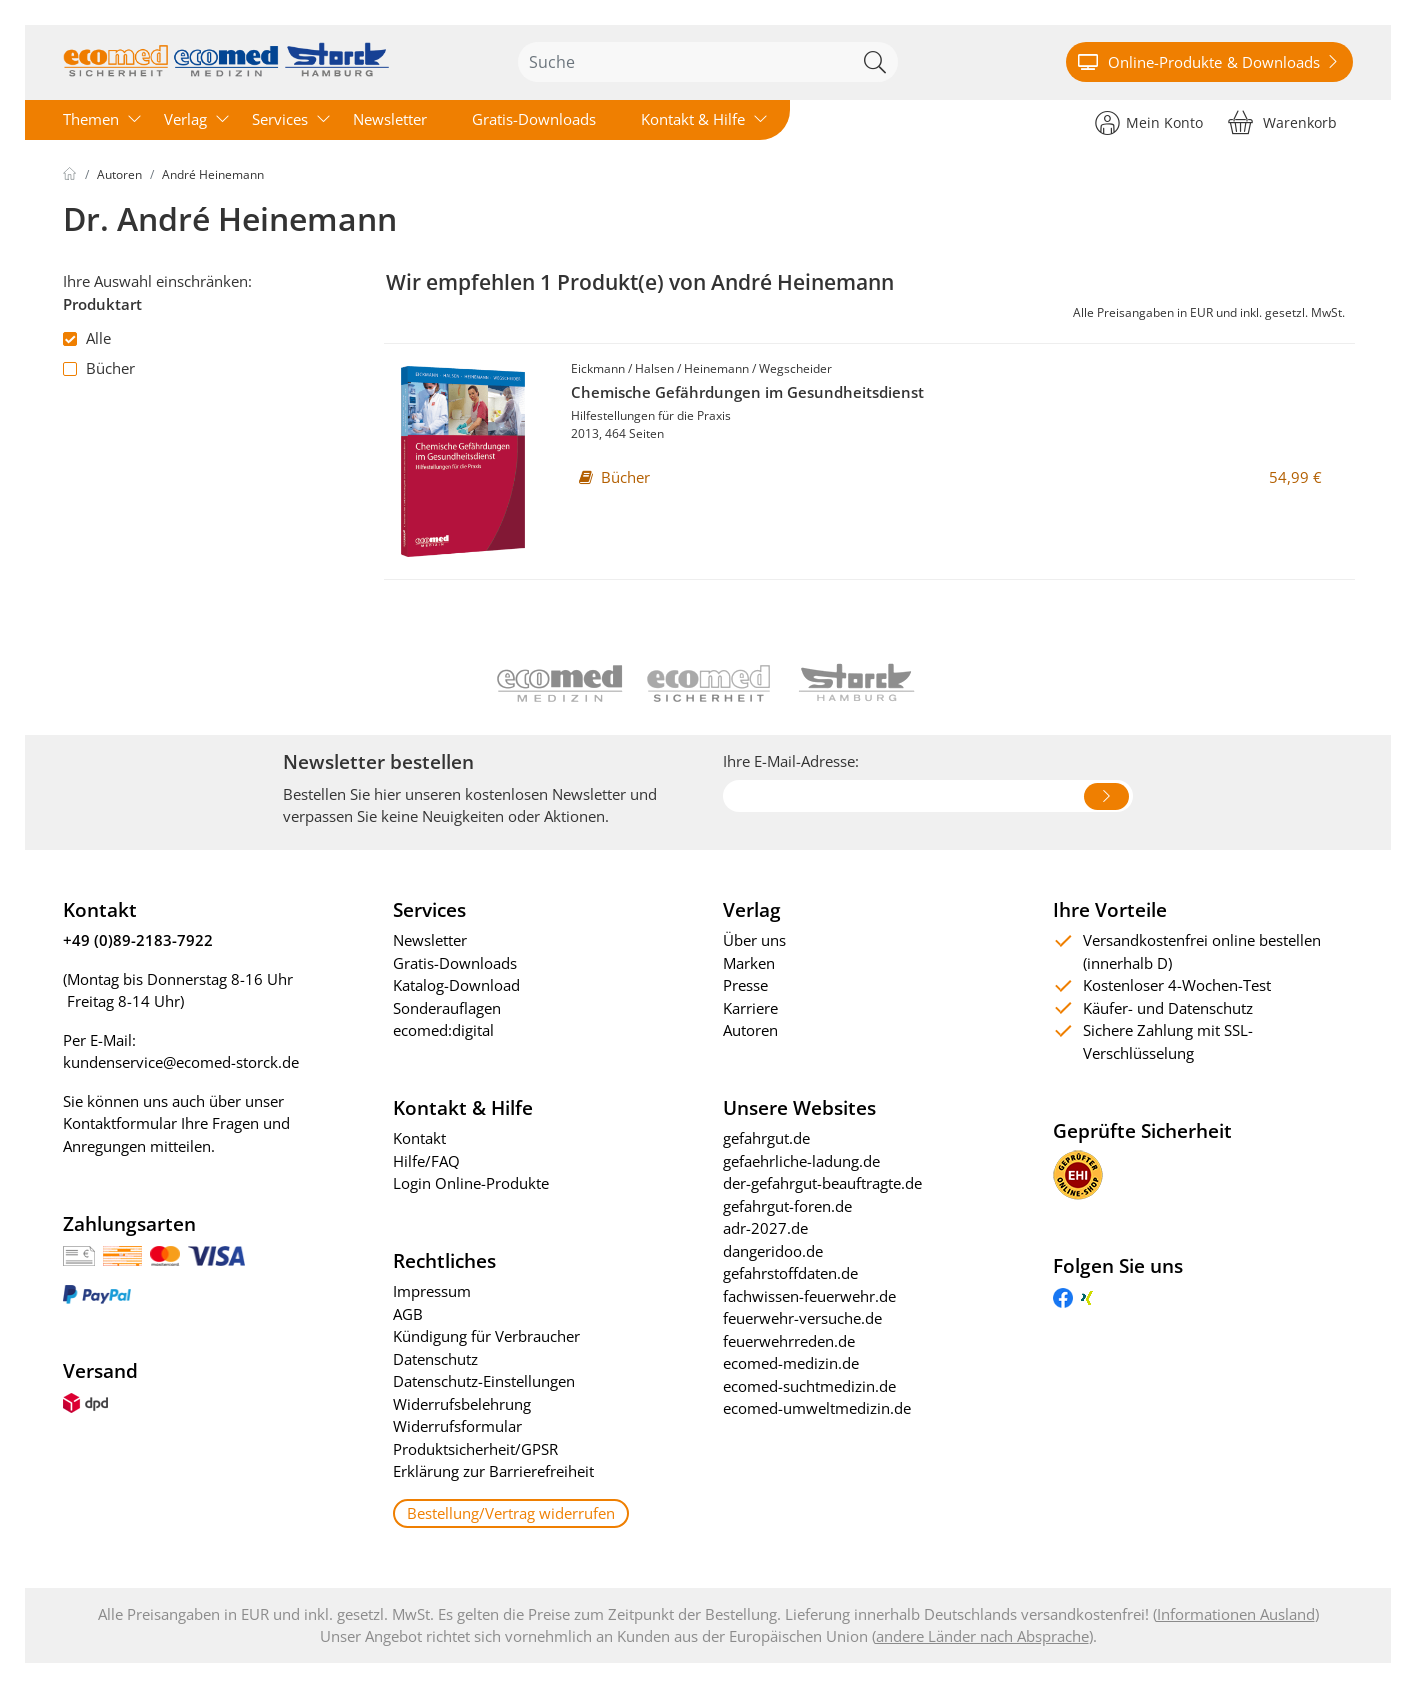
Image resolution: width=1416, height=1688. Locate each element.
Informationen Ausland (1236, 1614)
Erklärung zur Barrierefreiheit (493, 1471)
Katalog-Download (456, 985)
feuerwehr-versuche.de (802, 1318)
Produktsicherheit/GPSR (475, 1449)
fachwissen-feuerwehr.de (809, 1296)
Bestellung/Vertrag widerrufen (511, 1513)
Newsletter (390, 119)
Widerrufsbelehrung (462, 1404)
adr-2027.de (765, 1228)
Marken (749, 963)
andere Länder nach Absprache (982, 1636)
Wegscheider (795, 368)
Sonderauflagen (447, 1008)
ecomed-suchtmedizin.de (809, 1386)
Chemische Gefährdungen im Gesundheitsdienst (747, 392)
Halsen (654, 368)
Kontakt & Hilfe (693, 119)
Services (280, 119)
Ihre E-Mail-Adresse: (791, 761)
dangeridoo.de (773, 1251)
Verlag (185, 119)
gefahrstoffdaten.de (790, 1273)
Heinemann (716, 368)
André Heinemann (213, 174)
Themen (91, 119)
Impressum (432, 1291)
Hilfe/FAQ (426, 1161)
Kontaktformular (120, 1123)
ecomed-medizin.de (791, 1363)
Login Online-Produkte (471, 1183)
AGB (408, 1314)
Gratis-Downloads (534, 119)
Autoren (119, 174)
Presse (745, 985)
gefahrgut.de (766, 1138)
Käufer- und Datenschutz (1168, 1008)
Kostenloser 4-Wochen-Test (1177, 985)
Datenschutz (435, 1359)
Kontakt (419, 1138)
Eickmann (598, 368)
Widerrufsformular (457, 1426)
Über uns (754, 940)
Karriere (750, 1008)
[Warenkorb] (1282, 121)
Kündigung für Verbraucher (486, 1336)
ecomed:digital (443, 1030)
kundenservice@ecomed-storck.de (181, 1062)
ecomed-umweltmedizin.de (817, 1408)
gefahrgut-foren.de (787, 1206)
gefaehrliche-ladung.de (801, 1161)
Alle (87, 338)
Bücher (99, 368)
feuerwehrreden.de (789, 1341)
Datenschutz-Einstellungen (484, 1381)
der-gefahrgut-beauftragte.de (822, 1183)
